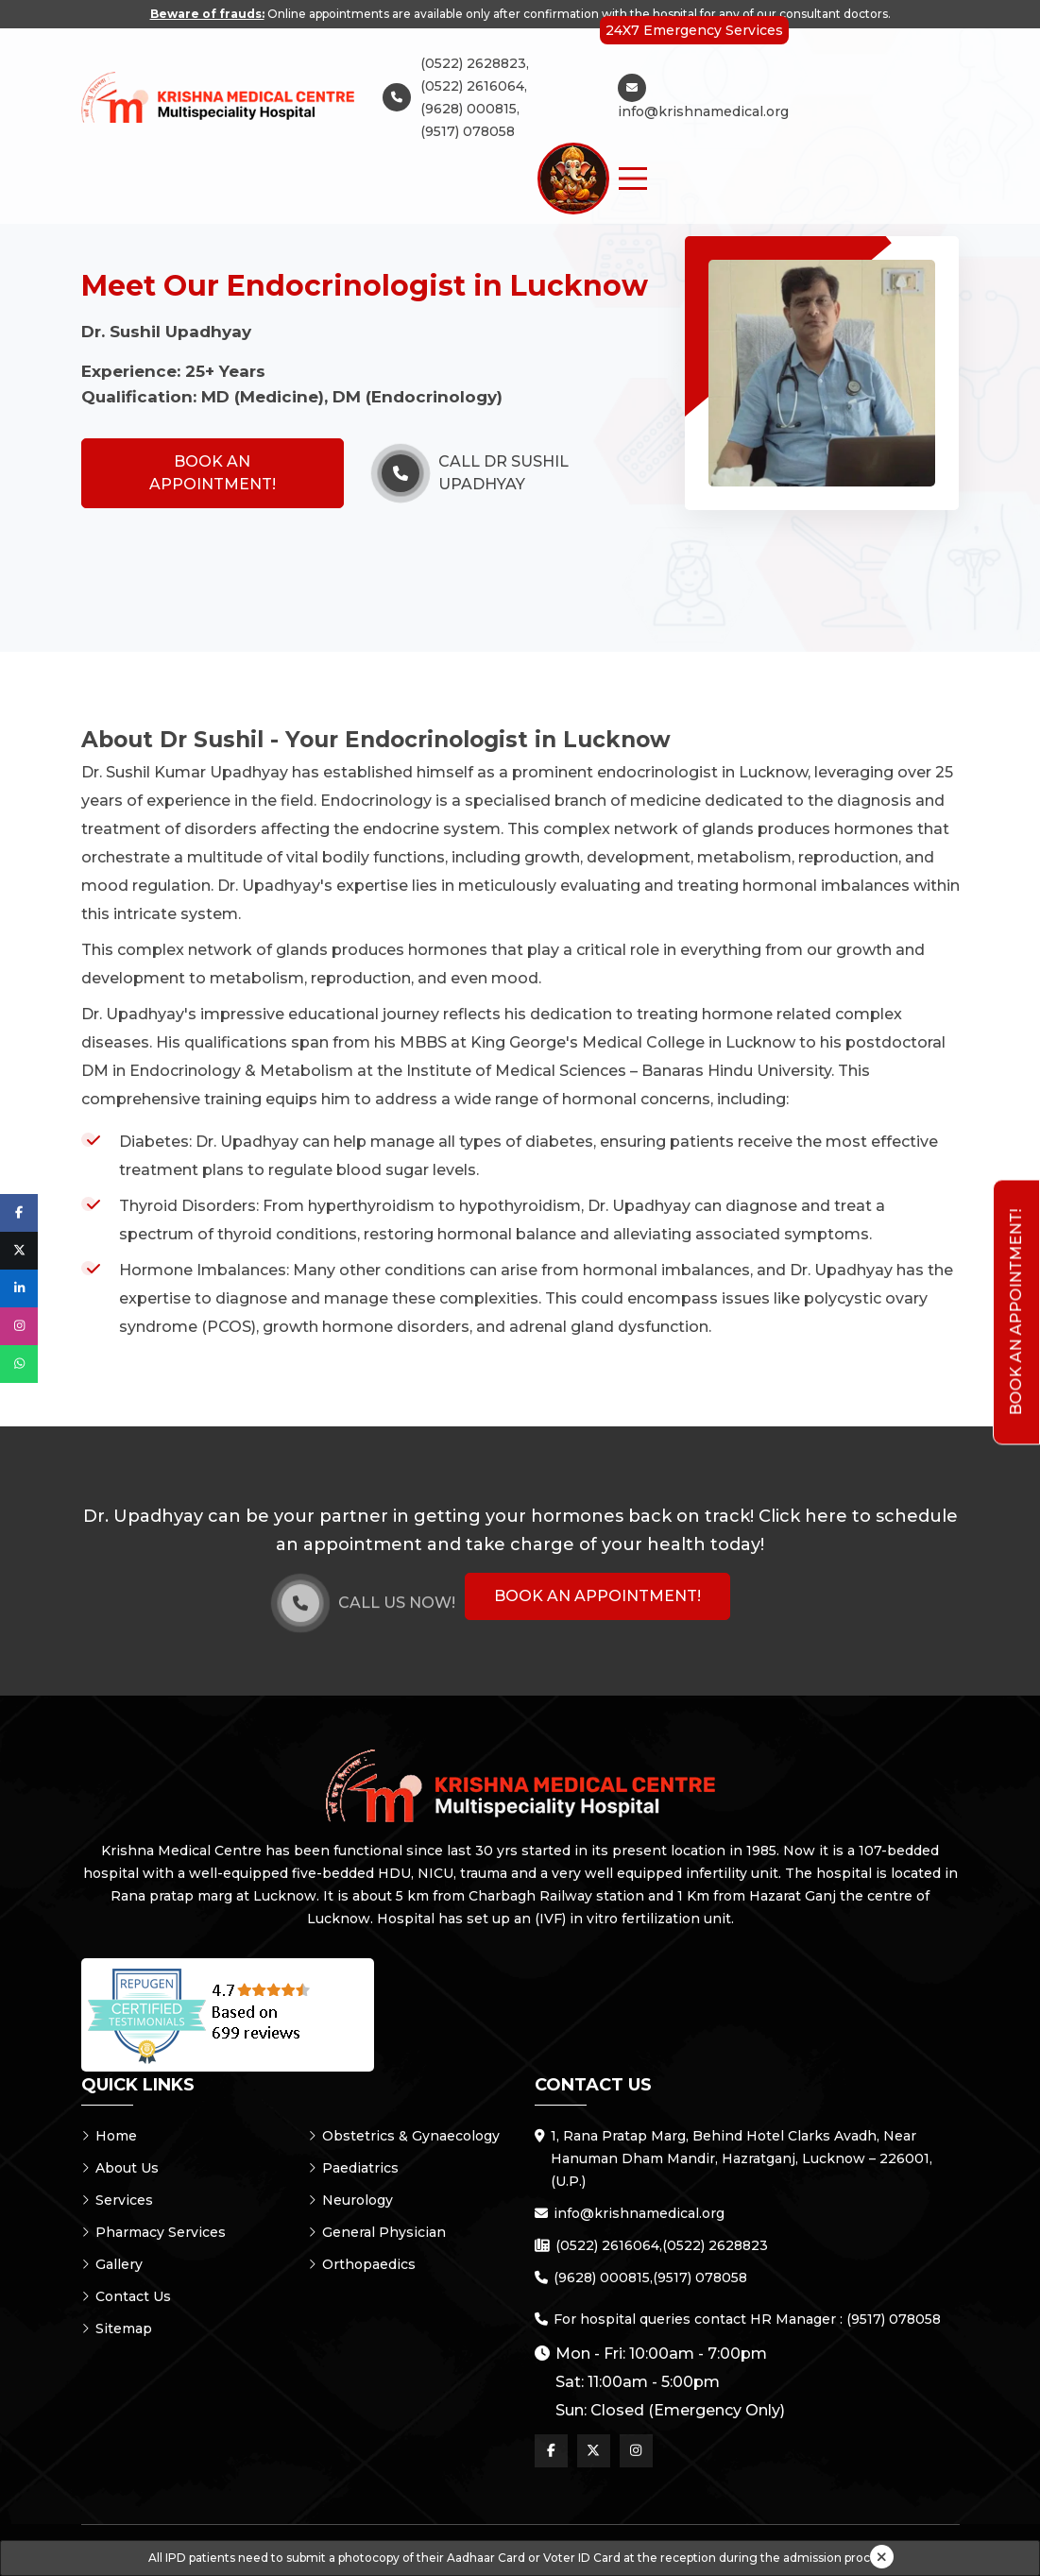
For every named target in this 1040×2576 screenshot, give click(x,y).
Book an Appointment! (212, 472)
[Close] (882, 2556)
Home (109, 2135)
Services (117, 2200)
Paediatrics (353, 2167)
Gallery (112, 2264)
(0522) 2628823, (474, 63)
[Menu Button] (632, 178)
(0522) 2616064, (473, 85)
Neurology (350, 2200)
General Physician (377, 2232)
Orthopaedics (362, 2264)
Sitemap (116, 2328)
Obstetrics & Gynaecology (404, 2135)
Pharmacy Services (153, 2232)
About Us (120, 2167)
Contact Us (126, 2296)
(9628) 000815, (470, 108)
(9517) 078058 (467, 131)
